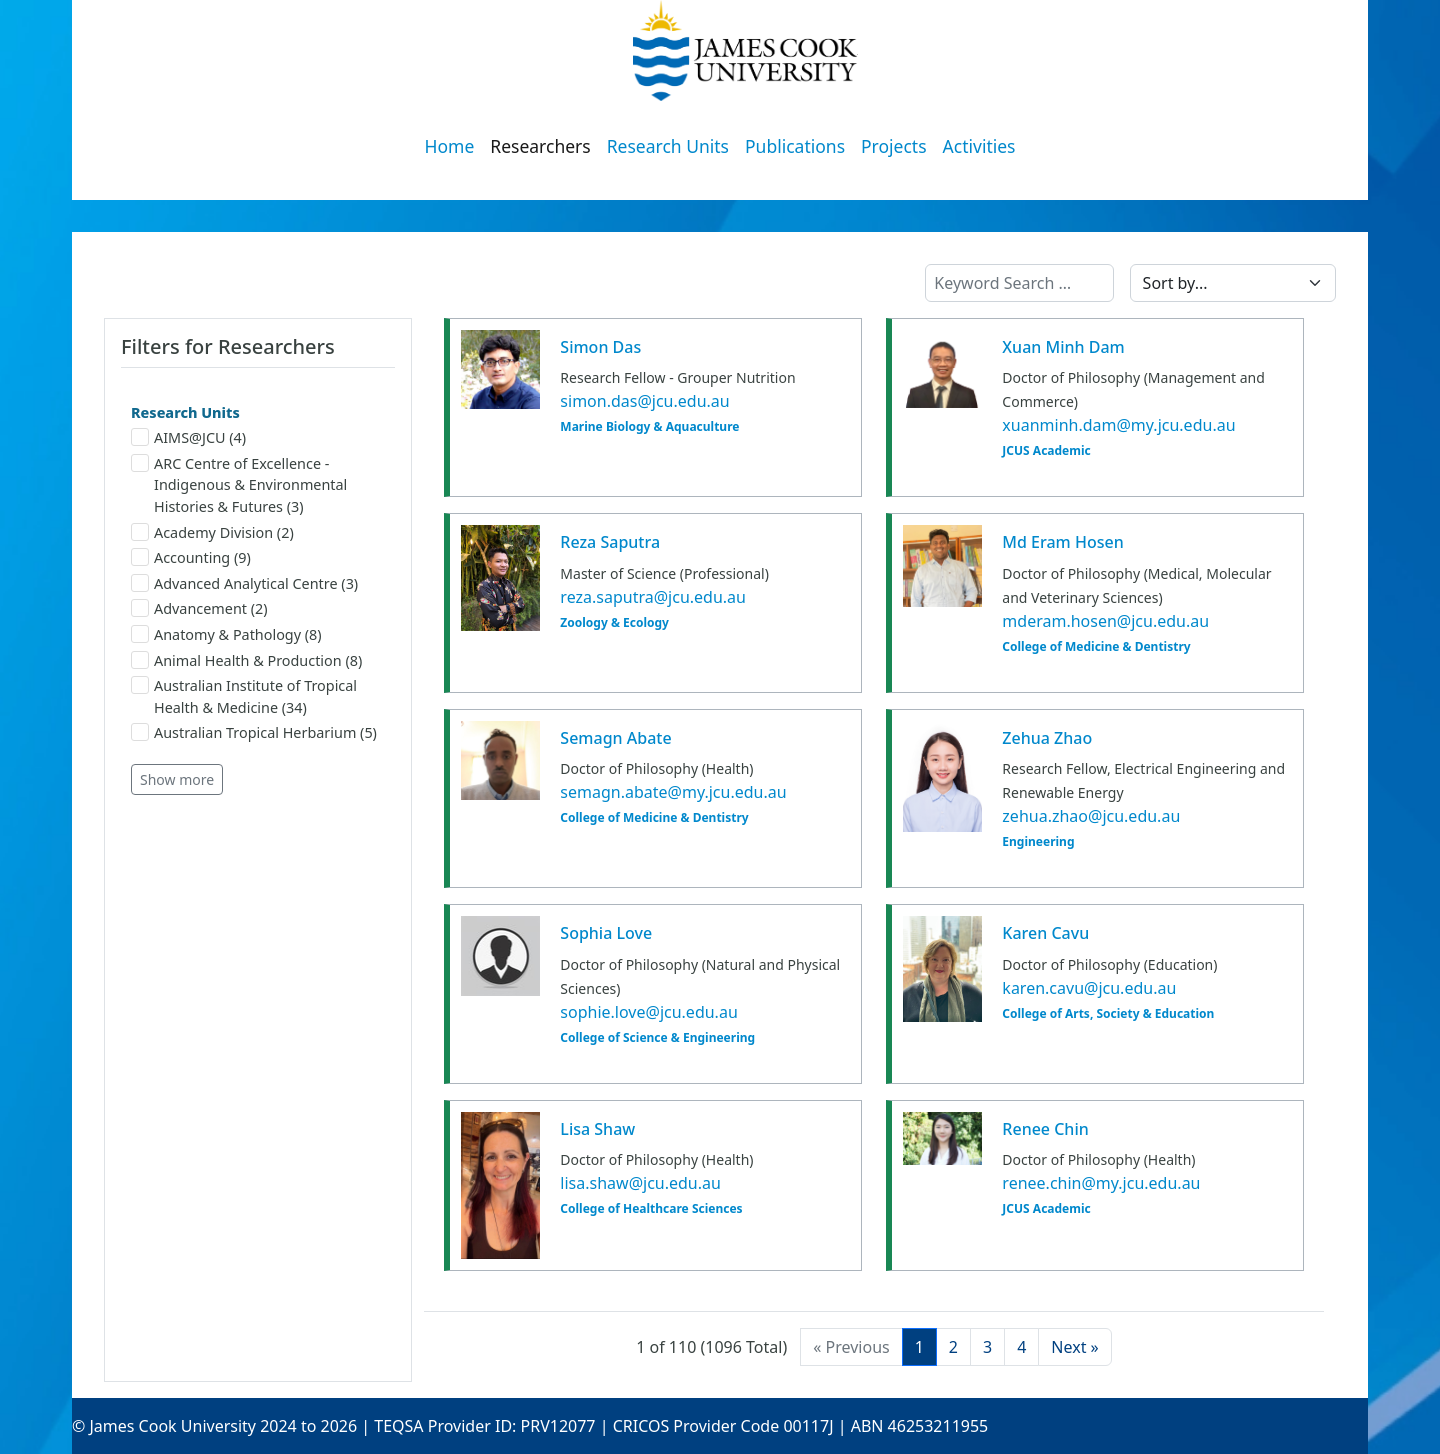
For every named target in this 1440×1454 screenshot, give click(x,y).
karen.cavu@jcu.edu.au (1089, 988)
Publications (795, 146)
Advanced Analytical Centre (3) (244, 583)
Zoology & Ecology (614, 623)
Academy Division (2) (212, 532)
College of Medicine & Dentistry (1096, 647)
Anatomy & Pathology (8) (226, 634)
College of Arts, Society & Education (1108, 1014)
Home (450, 146)
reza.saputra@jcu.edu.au (653, 597)
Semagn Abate (615, 738)
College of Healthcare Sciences (651, 1209)
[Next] (1074, 1347)
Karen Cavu (1045, 933)
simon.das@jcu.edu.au (644, 401)
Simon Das (600, 347)
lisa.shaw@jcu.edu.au (640, 1183)
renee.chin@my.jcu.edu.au (1101, 1183)
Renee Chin (1045, 1129)
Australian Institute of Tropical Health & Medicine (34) (244, 696)
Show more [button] (177, 779)
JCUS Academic (1046, 451)
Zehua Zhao (1047, 738)
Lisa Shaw (597, 1129)
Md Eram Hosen (1062, 542)
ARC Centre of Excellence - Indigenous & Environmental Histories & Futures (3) (239, 485)
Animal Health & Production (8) (246, 660)
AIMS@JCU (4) (188, 437)
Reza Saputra (610, 542)
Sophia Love (606, 933)
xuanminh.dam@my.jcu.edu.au (1118, 425)
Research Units (668, 146)
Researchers (540, 146)
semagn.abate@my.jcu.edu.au (673, 792)
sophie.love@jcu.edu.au (648, 1012)
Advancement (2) (199, 608)
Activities (979, 146)
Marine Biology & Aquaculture (649, 427)
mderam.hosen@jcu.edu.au (1105, 621)
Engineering (1038, 842)
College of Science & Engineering (657, 1038)
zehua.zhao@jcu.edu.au (1091, 816)
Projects (894, 146)
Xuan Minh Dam (1063, 347)
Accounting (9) (191, 557)
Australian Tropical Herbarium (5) (254, 732)
